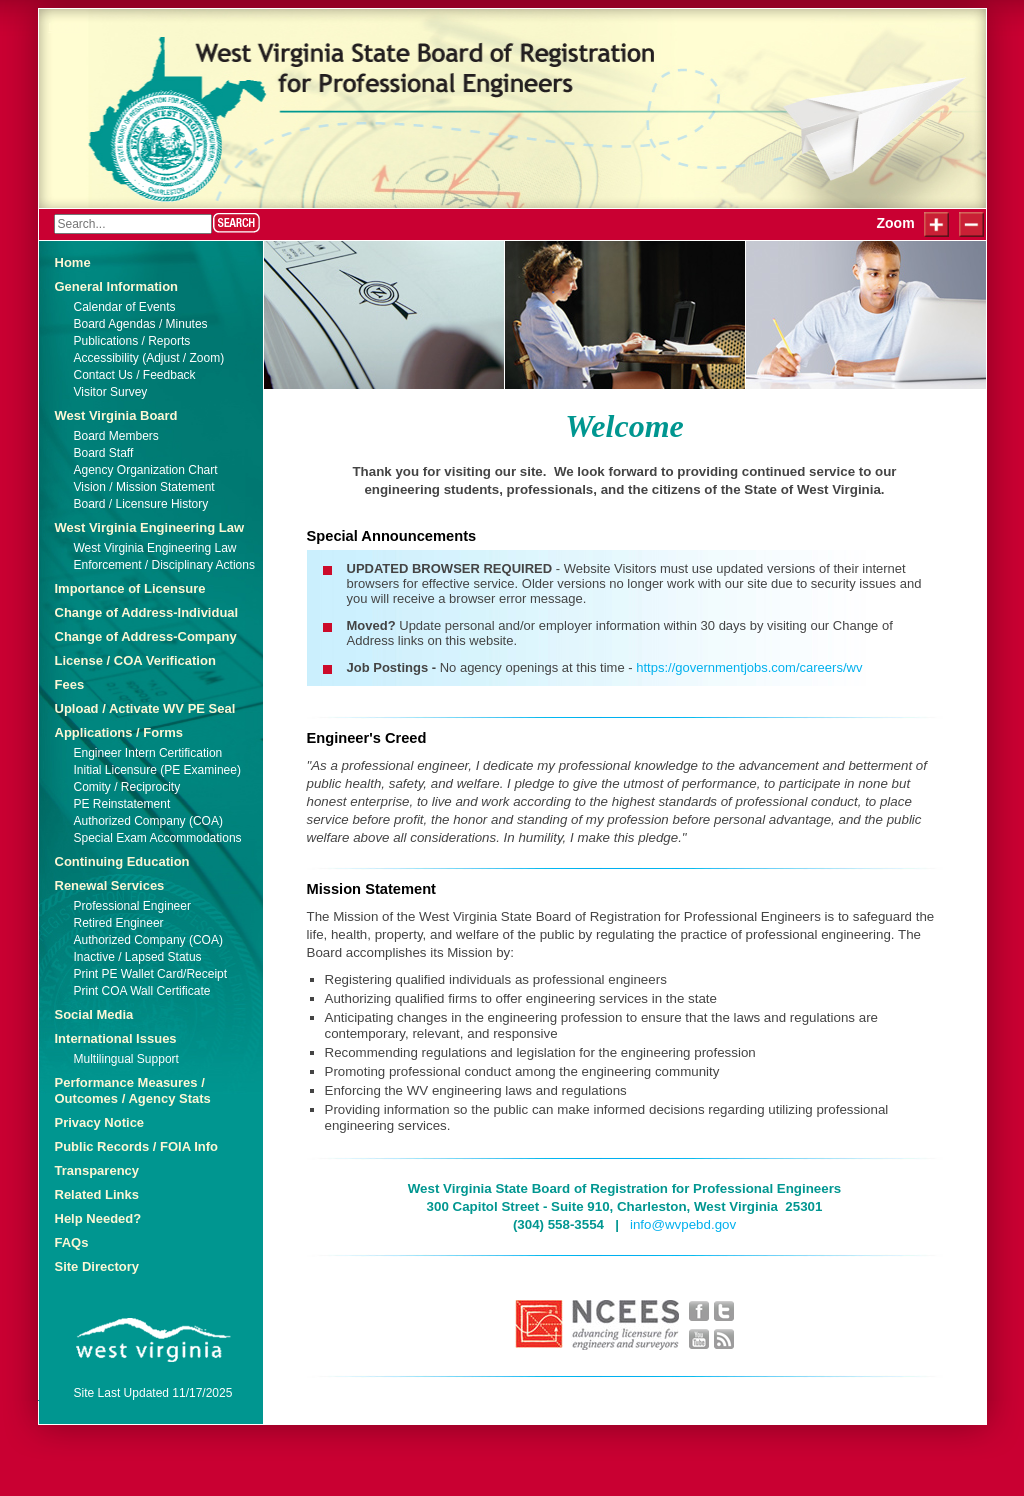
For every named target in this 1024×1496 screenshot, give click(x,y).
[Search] (133, 224)
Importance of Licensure (130, 588)
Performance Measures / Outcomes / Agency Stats (133, 1090)
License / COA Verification (135, 660)
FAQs (72, 1242)
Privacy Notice (100, 1122)
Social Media (94, 1014)
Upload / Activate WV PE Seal (145, 708)
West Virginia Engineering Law (150, 527)
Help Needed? (98, 1218)
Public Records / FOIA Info (136, 1146)
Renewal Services (110, 885)
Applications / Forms (119, 732)
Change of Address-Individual (147, 612)
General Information (117, 286)
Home (73, 262)
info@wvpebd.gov (683, 1224)
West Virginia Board (116, 415)
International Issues (116, 1038)
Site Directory (97, 1266)
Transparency (97, 1170)
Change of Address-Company (146, 636)
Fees (70, 684)
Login (65, 27)
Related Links (97, 1194)
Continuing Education (122, 861)
